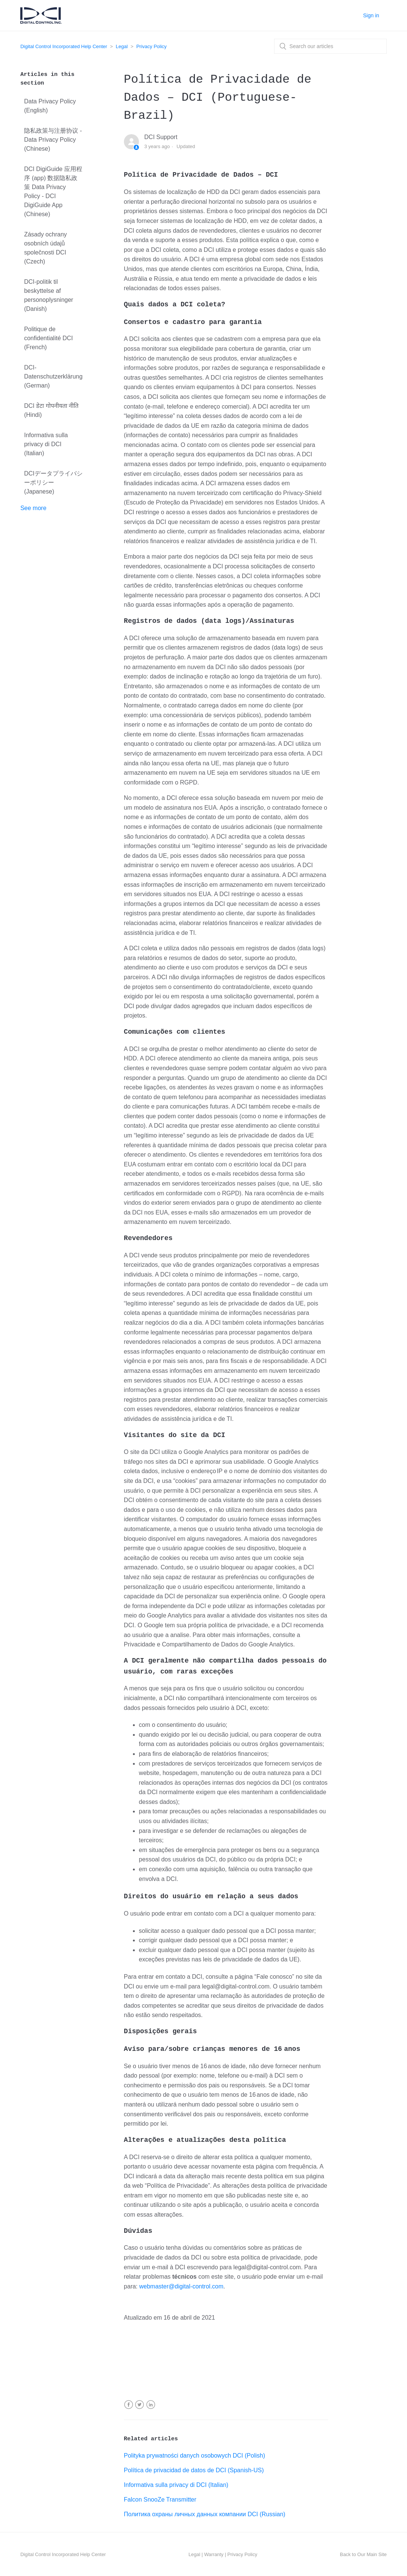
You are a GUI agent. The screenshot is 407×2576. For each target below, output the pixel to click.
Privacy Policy (151, 46)
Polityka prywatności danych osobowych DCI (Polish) (194, 2455)
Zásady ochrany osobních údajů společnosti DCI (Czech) (45, 248)
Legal (122, 46)
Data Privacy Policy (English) (50, 106)
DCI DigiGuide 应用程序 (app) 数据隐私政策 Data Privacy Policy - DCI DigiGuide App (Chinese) (53, 191)
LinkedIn (150, 2404)
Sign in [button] (371, 15)
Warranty (213, 2554)
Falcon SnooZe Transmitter (160, 2499)
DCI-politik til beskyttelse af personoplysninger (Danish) (48, 295)
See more (33, 508)
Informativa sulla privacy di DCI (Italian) (46, 444)
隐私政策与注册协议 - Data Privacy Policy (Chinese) (53, 139)
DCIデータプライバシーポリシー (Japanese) (53, 482)
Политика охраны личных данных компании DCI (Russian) (204, 2514)
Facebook (128, 2404)
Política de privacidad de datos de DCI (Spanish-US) (194, 2470)
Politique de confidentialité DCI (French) (48, 338)
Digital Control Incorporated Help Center (63, 46)
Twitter (139, 2404)
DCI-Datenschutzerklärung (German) (53, 376)
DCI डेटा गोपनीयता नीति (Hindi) (51, 410)
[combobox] (330, 46)
